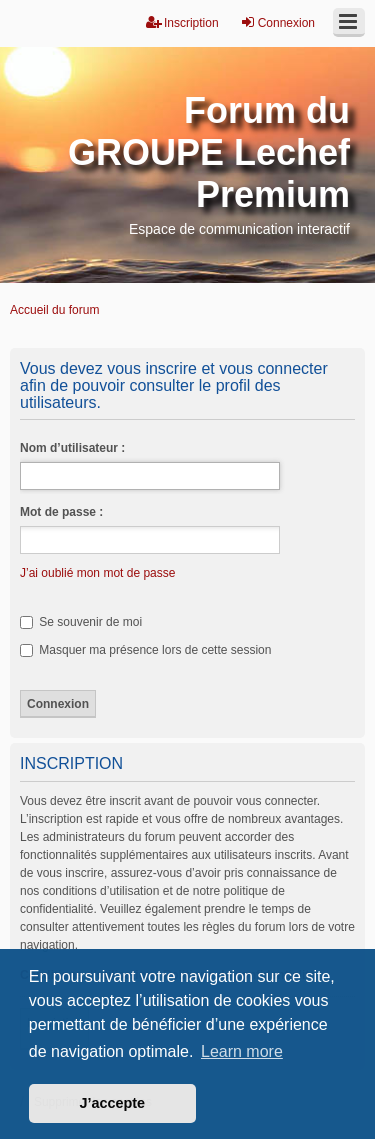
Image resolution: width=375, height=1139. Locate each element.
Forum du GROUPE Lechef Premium (209, 152)
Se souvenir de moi (81, 622)
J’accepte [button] (113, 1103)
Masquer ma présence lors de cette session (145, 650)
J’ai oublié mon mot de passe (97, 573)
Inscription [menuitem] (182, 22)
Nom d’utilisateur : (72, 448)
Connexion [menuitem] (277, 22)
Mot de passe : (61, 512)
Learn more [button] (242, 1051)
